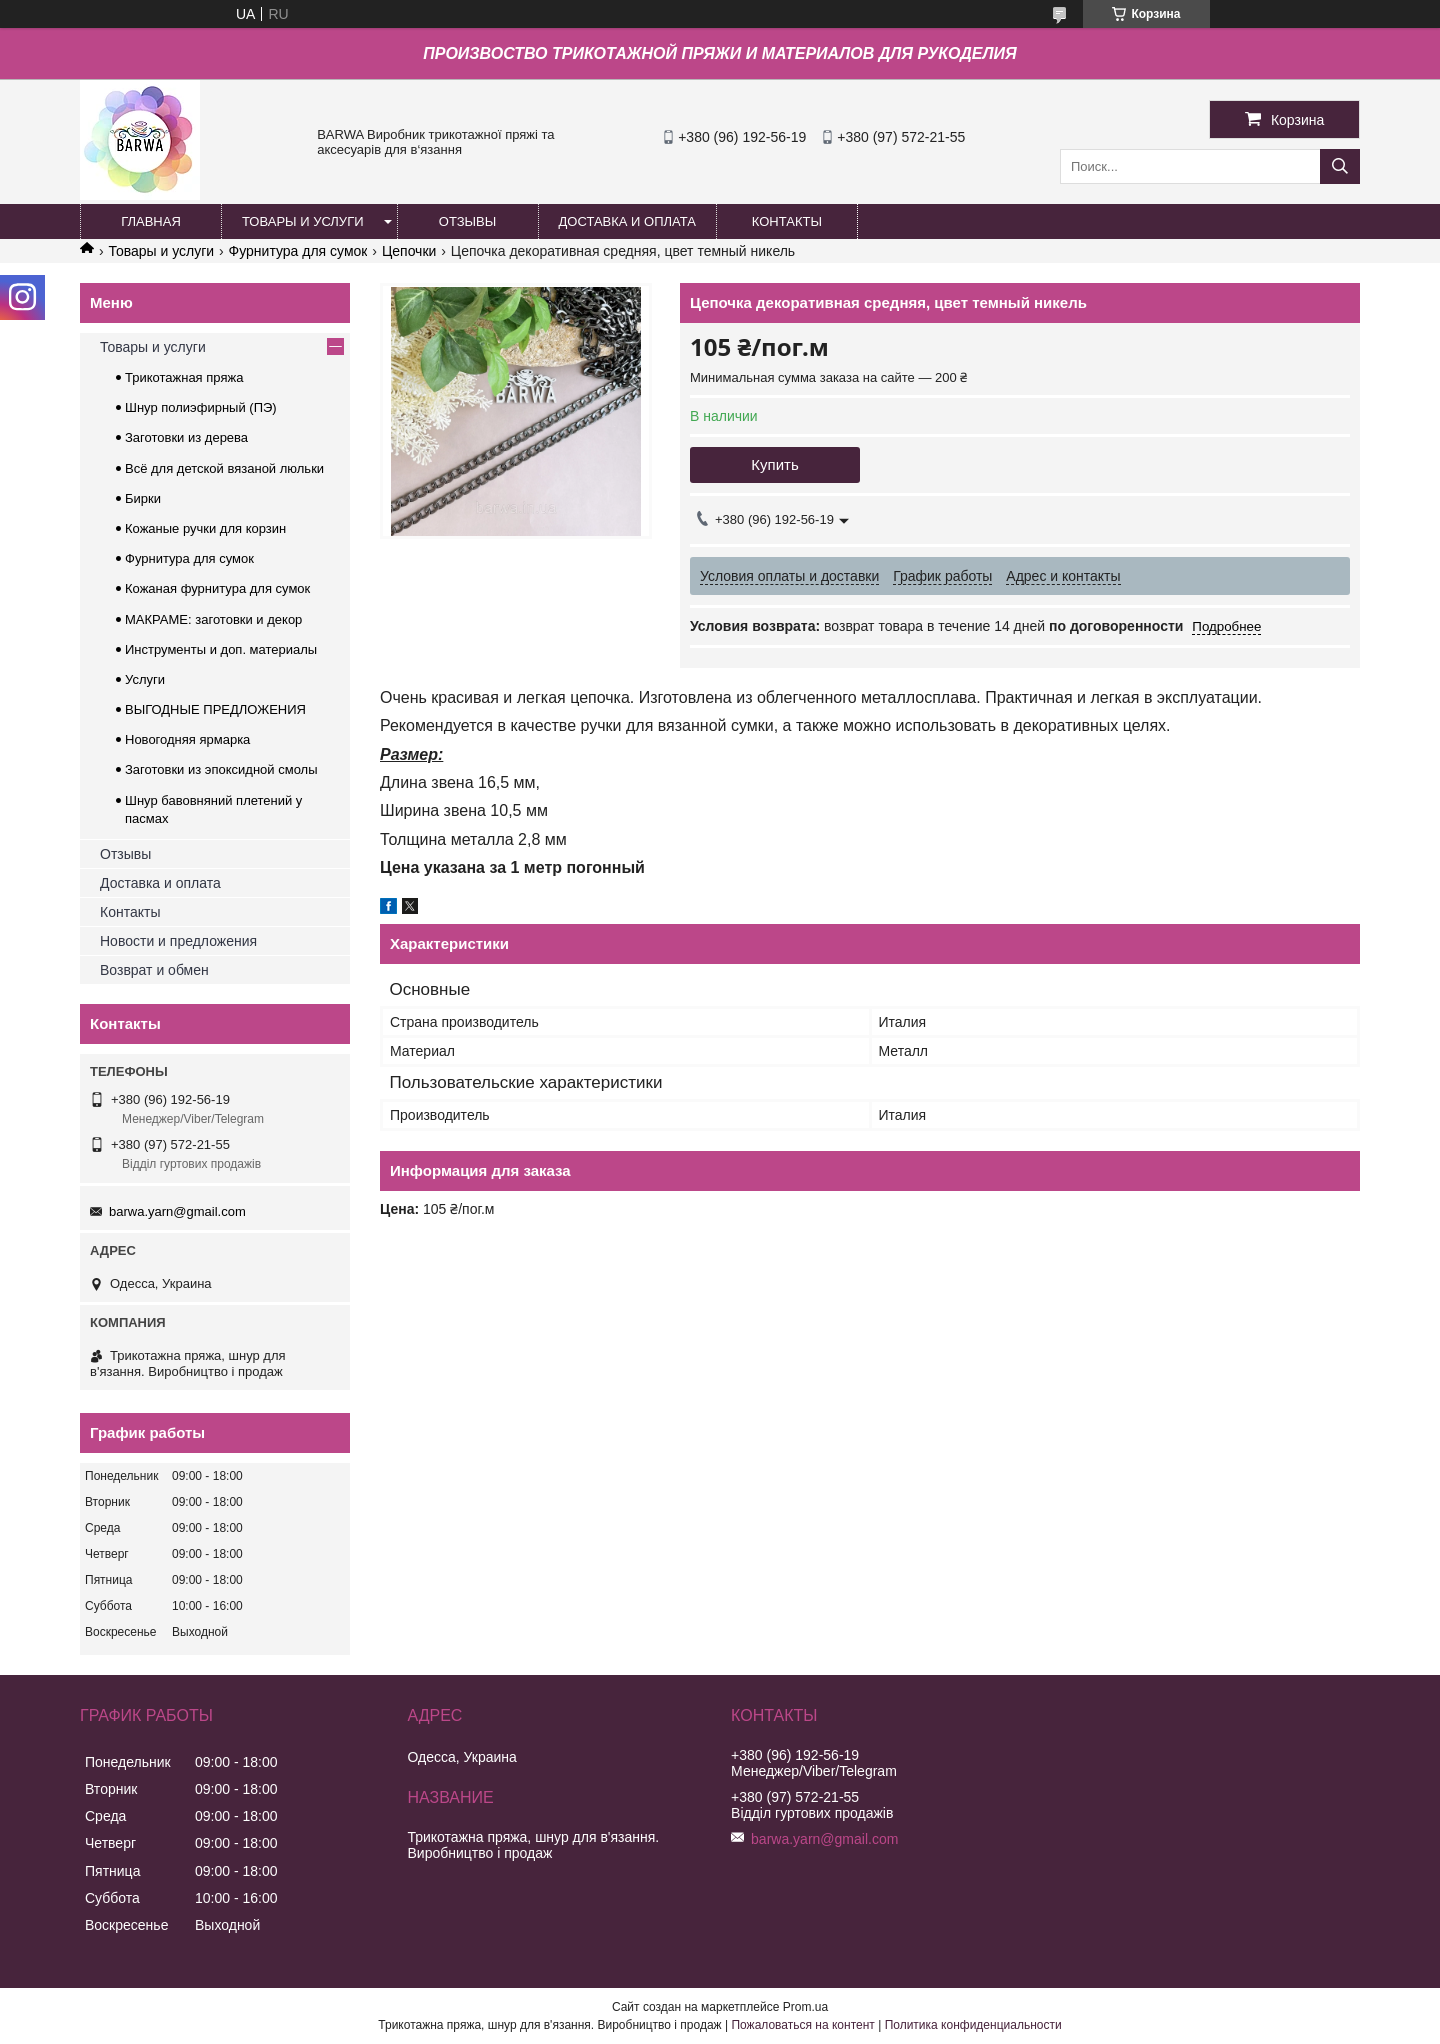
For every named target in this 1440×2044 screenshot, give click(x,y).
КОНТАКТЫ (787, 221)
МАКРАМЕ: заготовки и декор (213, 619)
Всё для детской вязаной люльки (224, 468)
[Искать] (1340, 166)
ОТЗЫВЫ (467, 221)
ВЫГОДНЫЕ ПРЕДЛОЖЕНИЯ (215, 709)
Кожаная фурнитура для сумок (217, 588)
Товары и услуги (161, 251)
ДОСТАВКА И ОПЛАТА (627, 221)
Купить (774, 464)
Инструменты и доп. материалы (221, 649)
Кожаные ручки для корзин (205, 528)
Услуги (145, 679)
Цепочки (409, 251)
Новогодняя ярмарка (187, 739)
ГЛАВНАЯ (151, 221)
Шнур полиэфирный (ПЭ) (201, 407)
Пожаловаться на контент (802, 2025)
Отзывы (125, 854)
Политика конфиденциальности (973, 2025)
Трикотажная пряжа (184, 377)
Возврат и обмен (154, 970)
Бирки (143, 498)
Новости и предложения (178, 941)
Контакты (130, 912)
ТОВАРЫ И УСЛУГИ (303, 221)
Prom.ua (805, 2007)
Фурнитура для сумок (298, 251)
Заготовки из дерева (186, 437)
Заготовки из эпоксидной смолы (221, 769)
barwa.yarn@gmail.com (177, 1211)
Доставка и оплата (160, 883)
